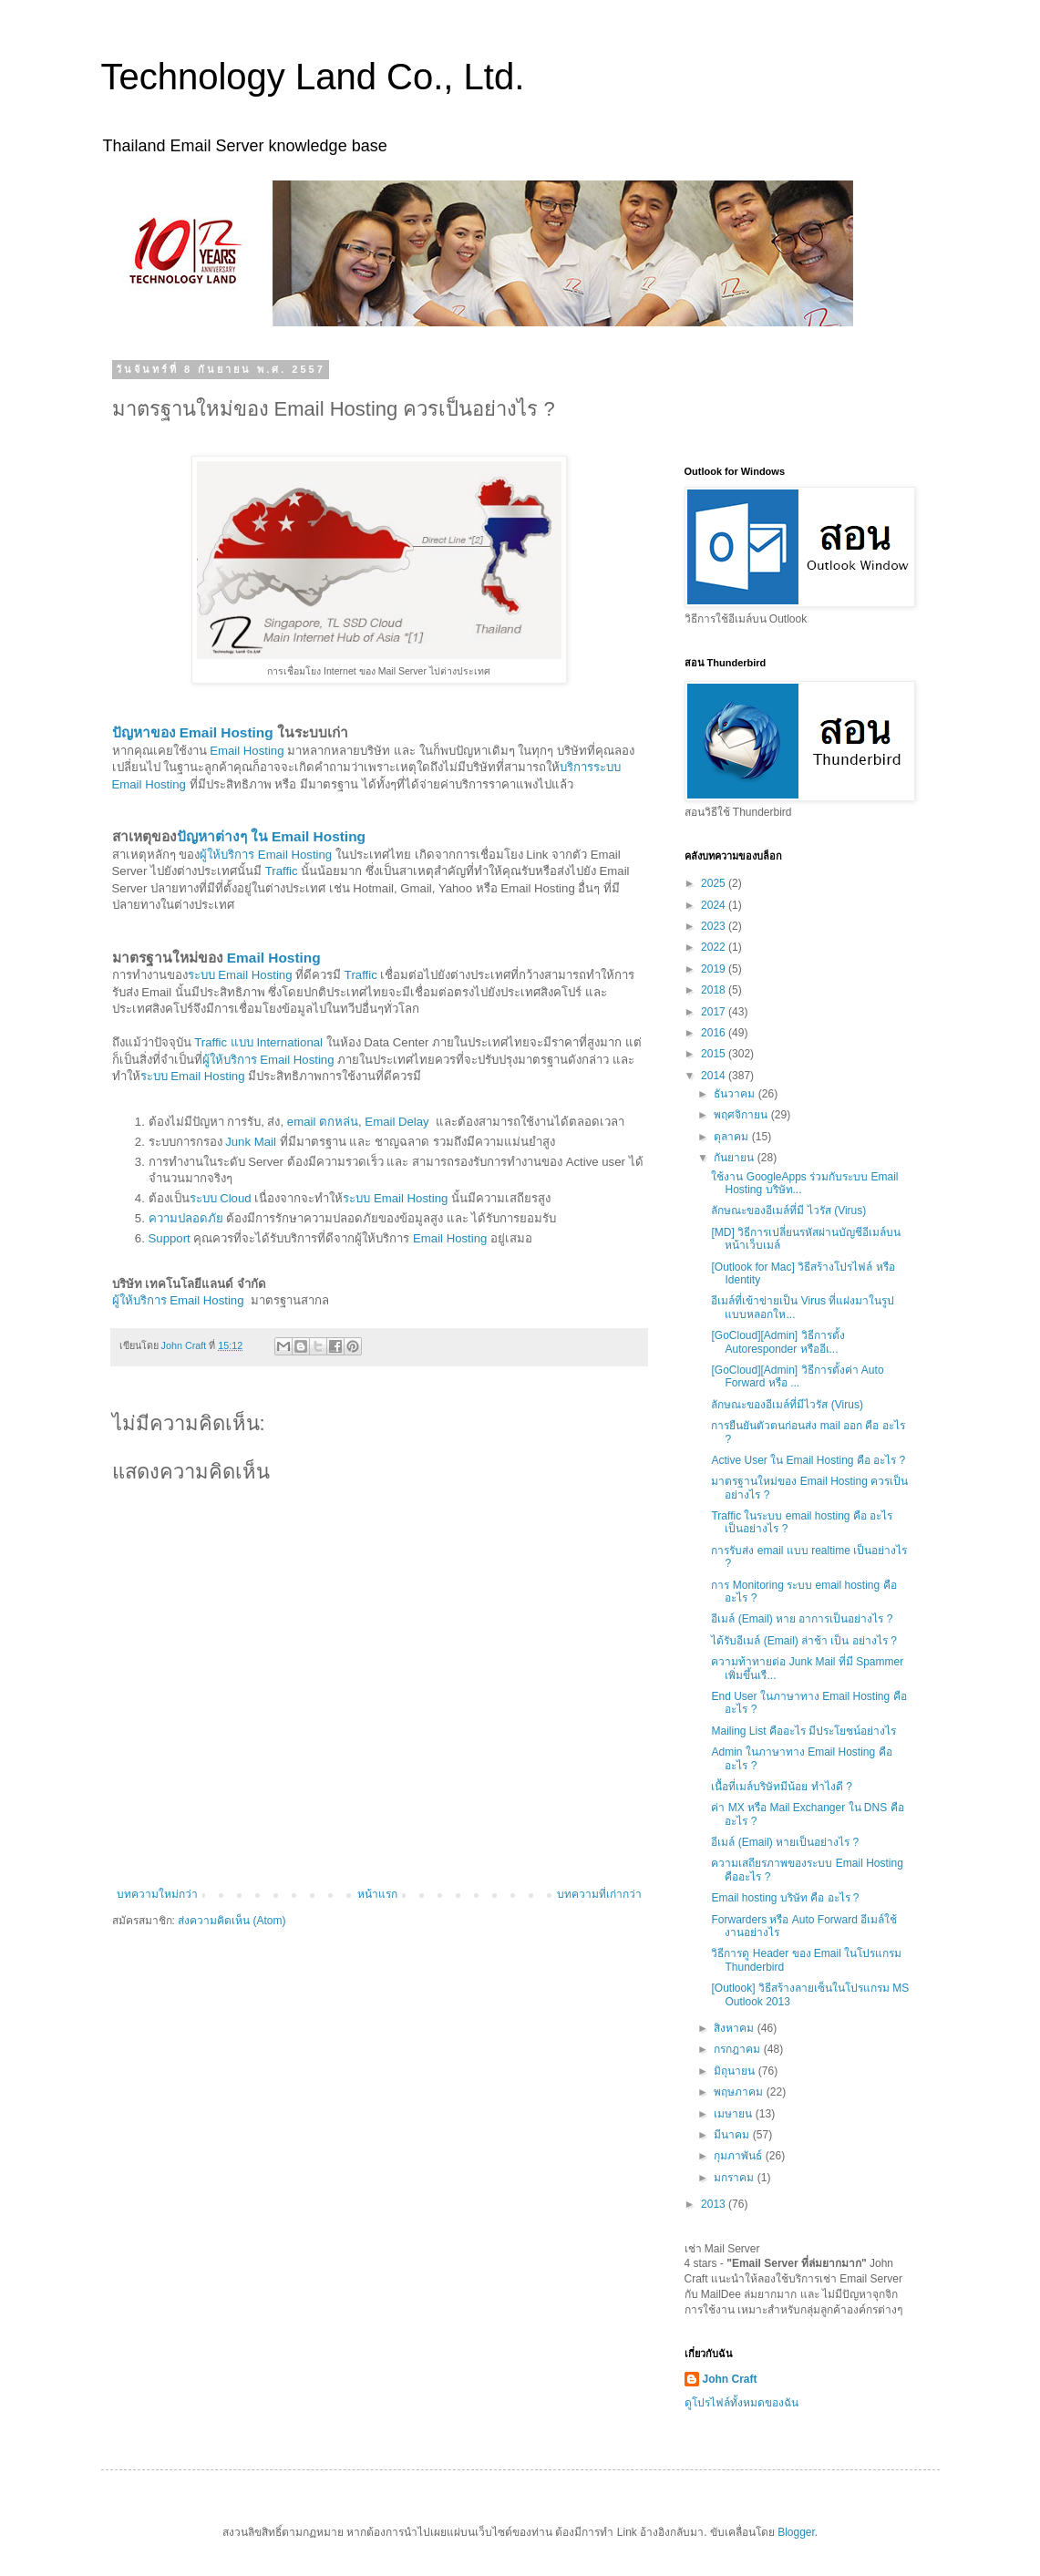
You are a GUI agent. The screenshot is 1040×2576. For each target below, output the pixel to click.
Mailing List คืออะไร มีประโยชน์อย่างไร (803, 1731)
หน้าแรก (377, 1894)
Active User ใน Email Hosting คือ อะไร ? (808, 1460)
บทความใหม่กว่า (157, 1894)
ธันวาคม (735, 1093)
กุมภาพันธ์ (739, 2155)
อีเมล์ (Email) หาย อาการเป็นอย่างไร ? (801, 1619)
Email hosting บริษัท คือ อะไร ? (785, 1897)
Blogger (796, 2532)
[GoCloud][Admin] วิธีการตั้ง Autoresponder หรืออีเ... (777, 1342)
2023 (714, 926)
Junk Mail (250, 1142)
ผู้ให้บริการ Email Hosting (266, 854)
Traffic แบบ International (258, 1042)
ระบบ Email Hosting (240, 975)
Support (169, 1238)
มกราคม (735, 2177)
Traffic (281, 871)
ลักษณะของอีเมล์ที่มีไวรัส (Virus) (786, 1404)
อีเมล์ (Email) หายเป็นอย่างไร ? (785, 1842)
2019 (714, 969)
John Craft (730, 2379)
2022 (714, 947)
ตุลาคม (732, 1136)
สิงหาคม (735, 2028)
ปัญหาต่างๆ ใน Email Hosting (271, 836)
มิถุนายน (735, 2071)
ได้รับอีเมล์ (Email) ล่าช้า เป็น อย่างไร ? (803, 1640)
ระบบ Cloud (221, 1198)
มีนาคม (733, 2134)
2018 (714, 990)
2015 (714, 1053)
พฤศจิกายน (742, 1114)
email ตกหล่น (322, 1121)
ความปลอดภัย (186, 1218)
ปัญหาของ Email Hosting (192, 732)
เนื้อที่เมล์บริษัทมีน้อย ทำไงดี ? (781, 1786)
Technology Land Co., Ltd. (313, 77)
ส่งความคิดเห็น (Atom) (231, 1920)
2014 (714, 1075)
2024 (714, 905)
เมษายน (734, 2113)
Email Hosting (246, 750)
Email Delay (396, 1121)
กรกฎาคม (738, 2049)
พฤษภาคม (740, 2092)
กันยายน (735, 1157)
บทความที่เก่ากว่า (599, 1894)
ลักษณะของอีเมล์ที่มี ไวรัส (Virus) (788, 1210)
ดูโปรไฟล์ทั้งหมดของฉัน (741, 2402)
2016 (714, 1032)
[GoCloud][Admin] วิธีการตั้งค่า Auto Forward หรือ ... (797, 1376)
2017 (714, 1011)
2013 (714, 2204)
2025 (714, 883)
